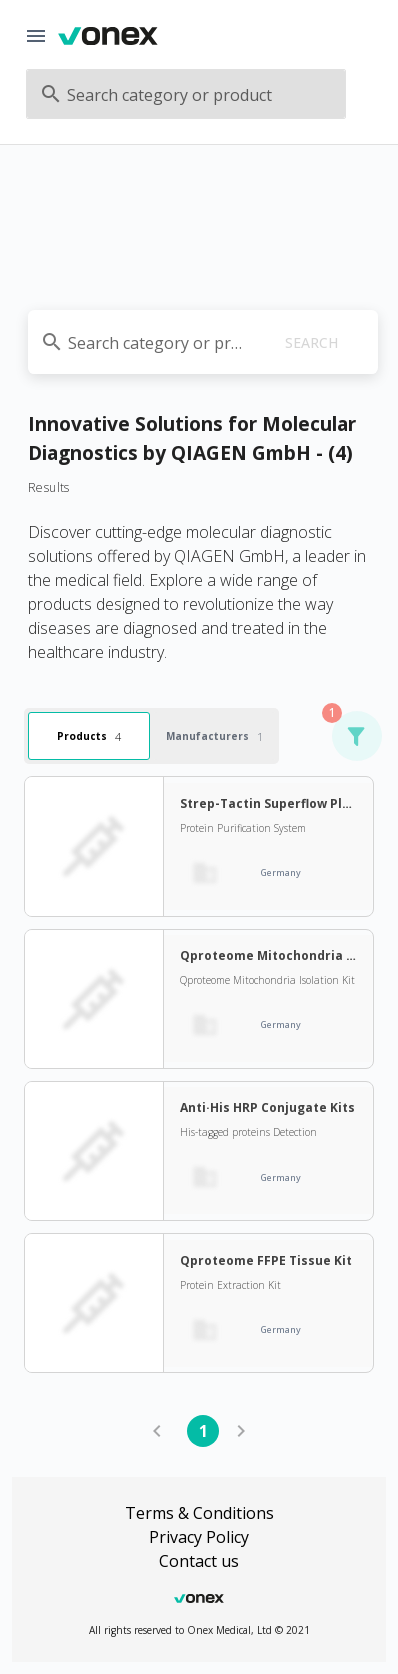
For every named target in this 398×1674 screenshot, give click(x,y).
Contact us (199, 1561)
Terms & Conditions (199, 1513)
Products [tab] (89, 736)
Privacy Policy (199, 1537)
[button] (356, 736)
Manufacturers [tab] (214, 736)
